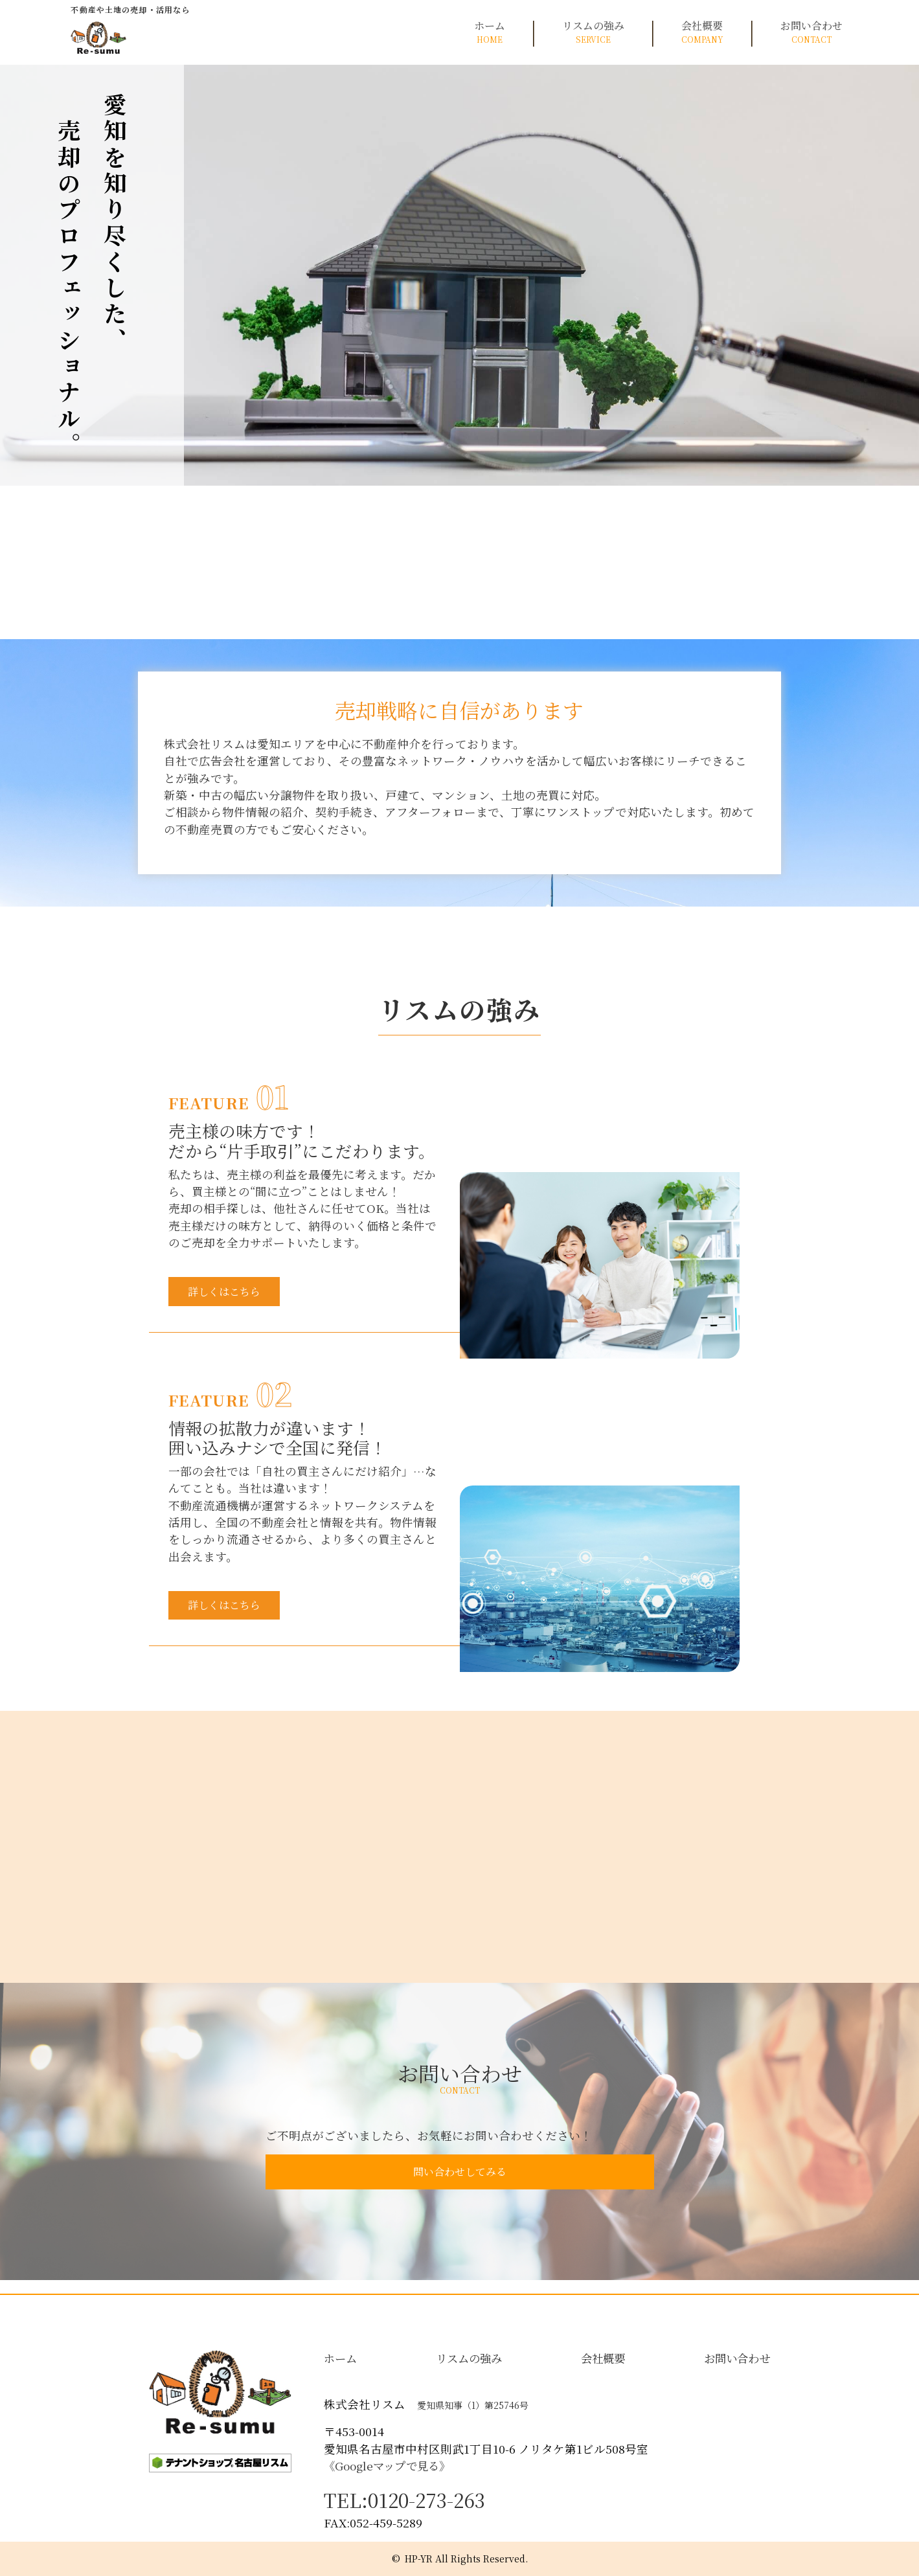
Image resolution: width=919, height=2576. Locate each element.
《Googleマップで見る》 (387, 2465)
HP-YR (419, 2558)
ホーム (489, 31)
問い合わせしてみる (459, 2184)
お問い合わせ (811, 31)
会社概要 (702, 31)
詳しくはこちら (237, 1294)
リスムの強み (593, 31)
